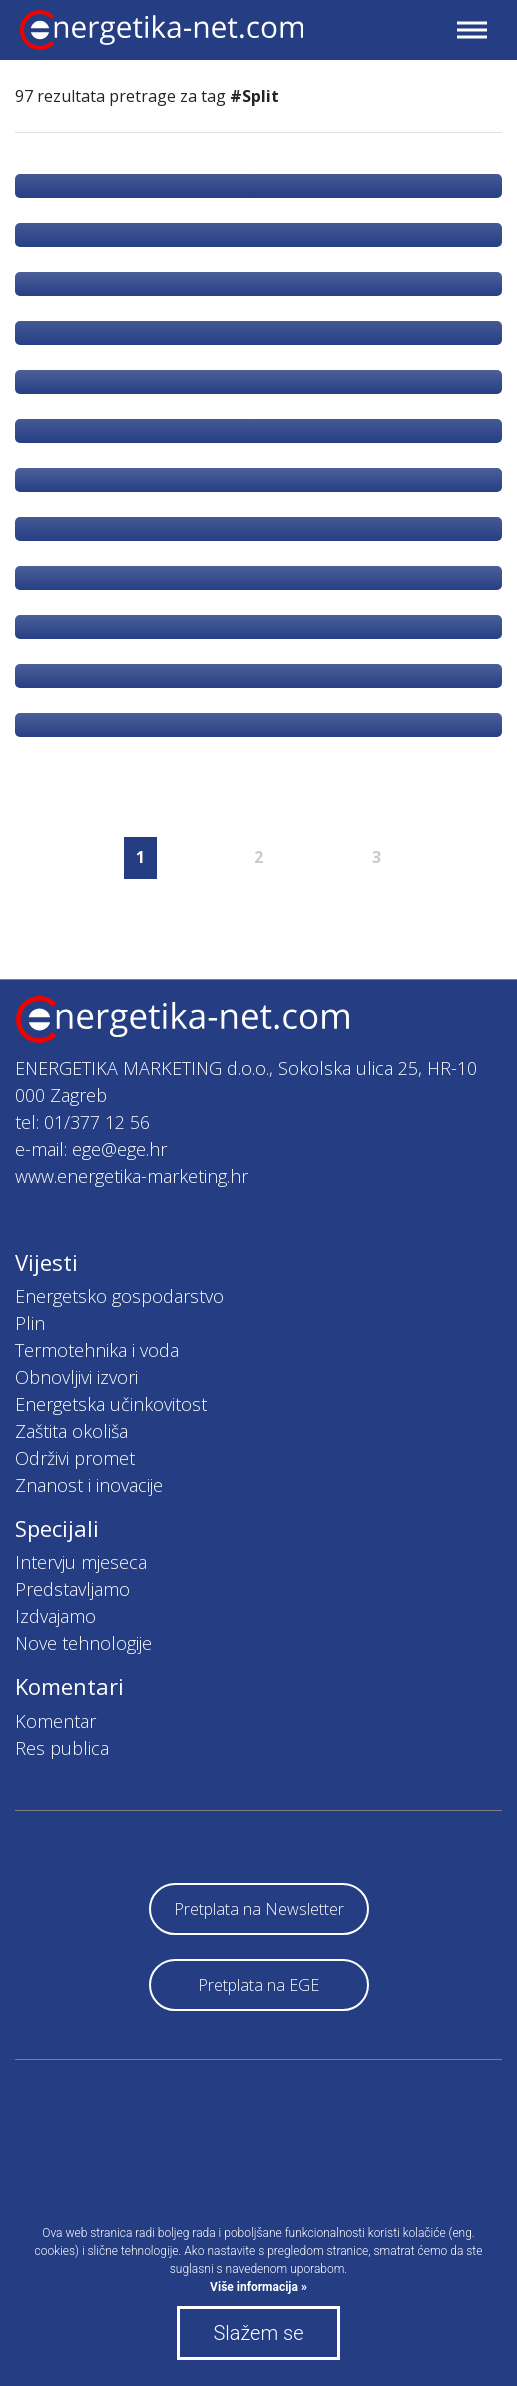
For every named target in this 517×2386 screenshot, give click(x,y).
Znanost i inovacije (89, 1485)
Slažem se (258, 2333)
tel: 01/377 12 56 (82, 1122)
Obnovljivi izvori (76, 1377)
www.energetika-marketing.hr (131, 1176)
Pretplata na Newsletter (259, 1909)
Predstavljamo (72, 1589)
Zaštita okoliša (71, 1431)
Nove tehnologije (83, 1643)
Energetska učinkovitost (111, 1404)
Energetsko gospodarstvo (119, 1296)
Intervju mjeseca (81, 1562)
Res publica (62, 1748)
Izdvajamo (55, 1616)
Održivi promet (75, 1458)
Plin (30, 1323)
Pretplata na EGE (258, 1985)
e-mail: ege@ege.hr (91, 1149)
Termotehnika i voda (97, 1350)
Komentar (55, 1721)
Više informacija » (258, 2287)
